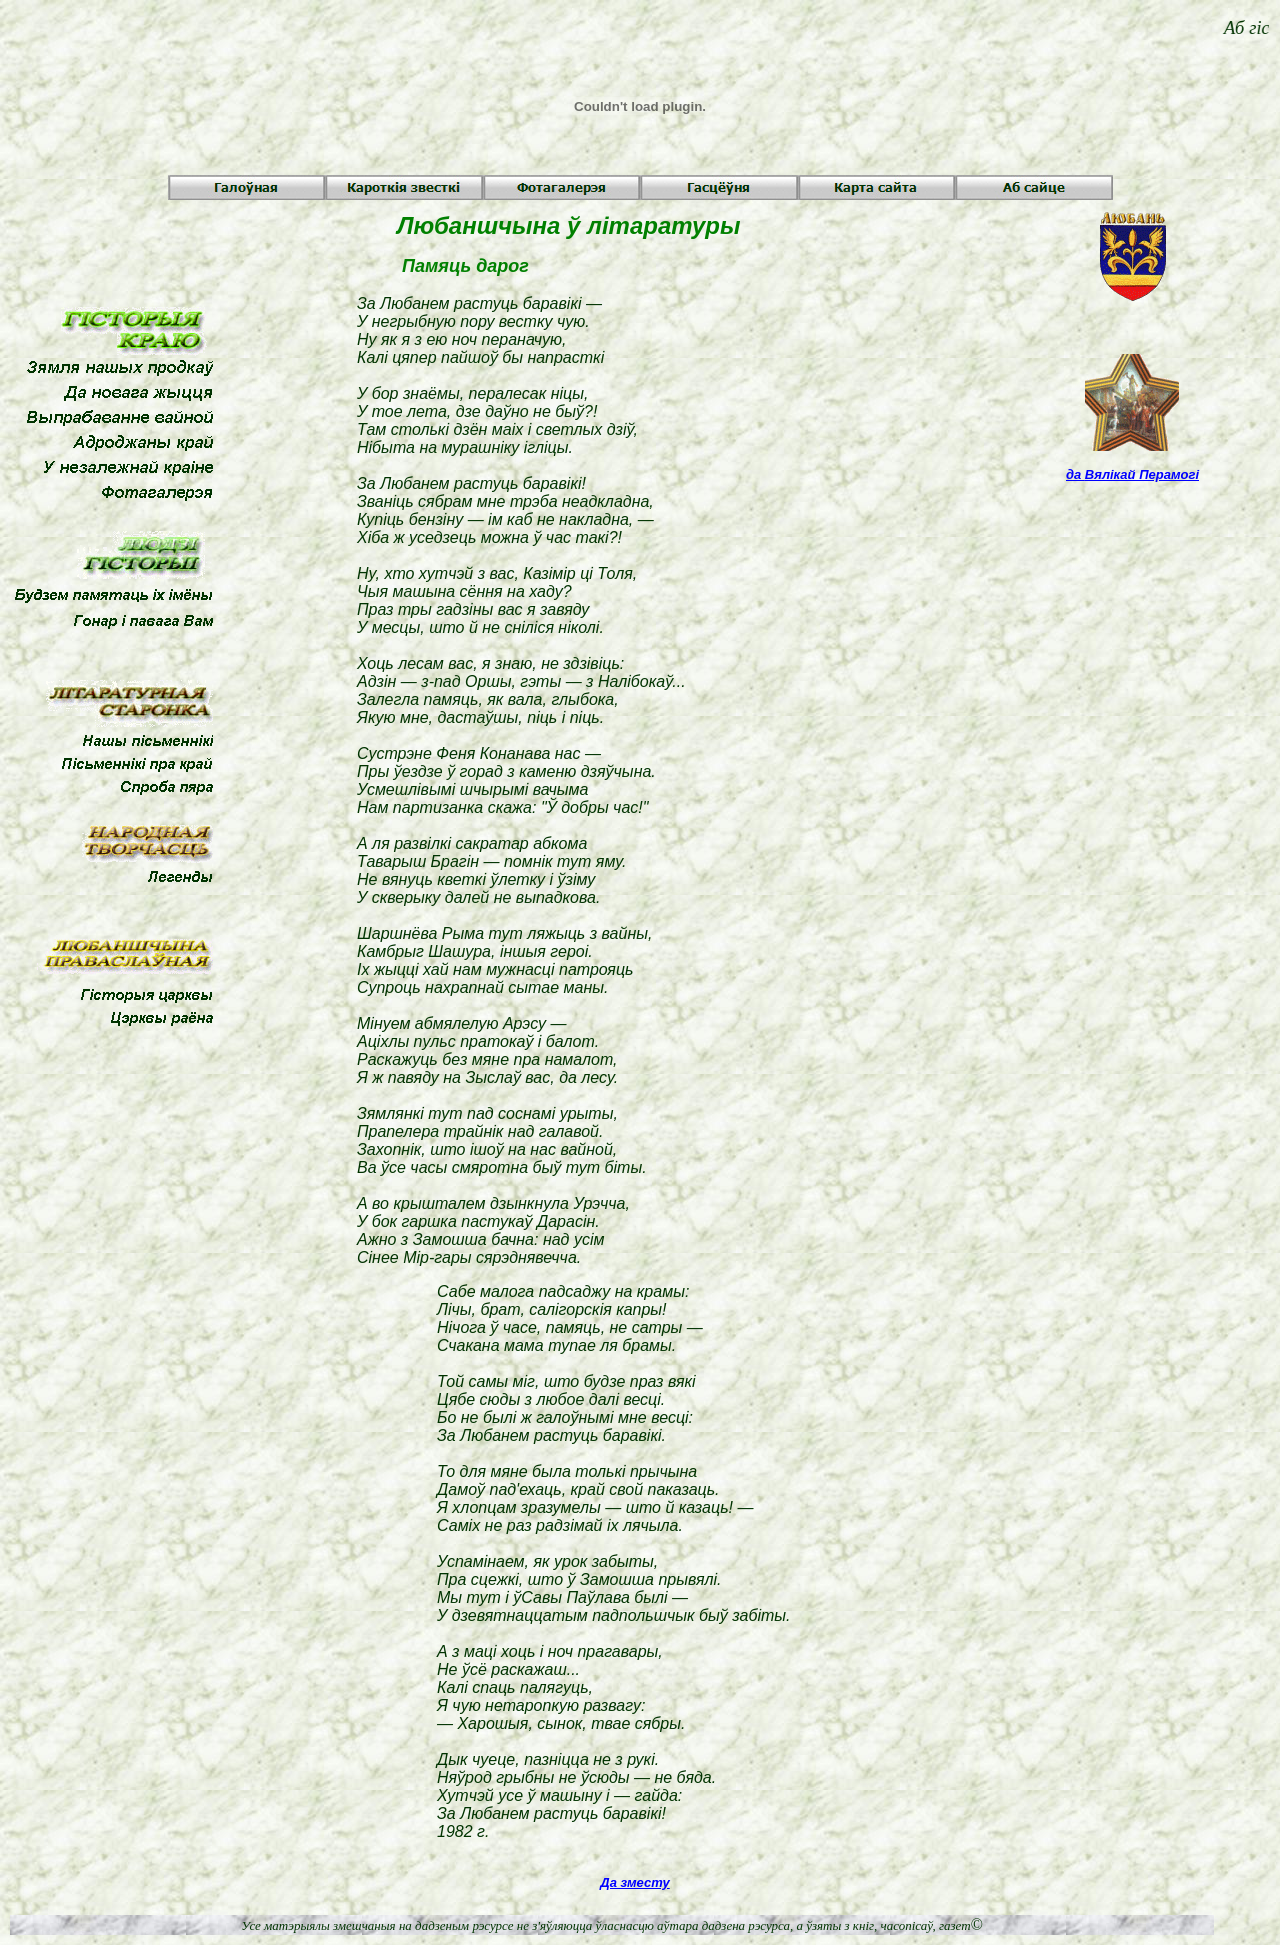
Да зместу (634, 1882)
